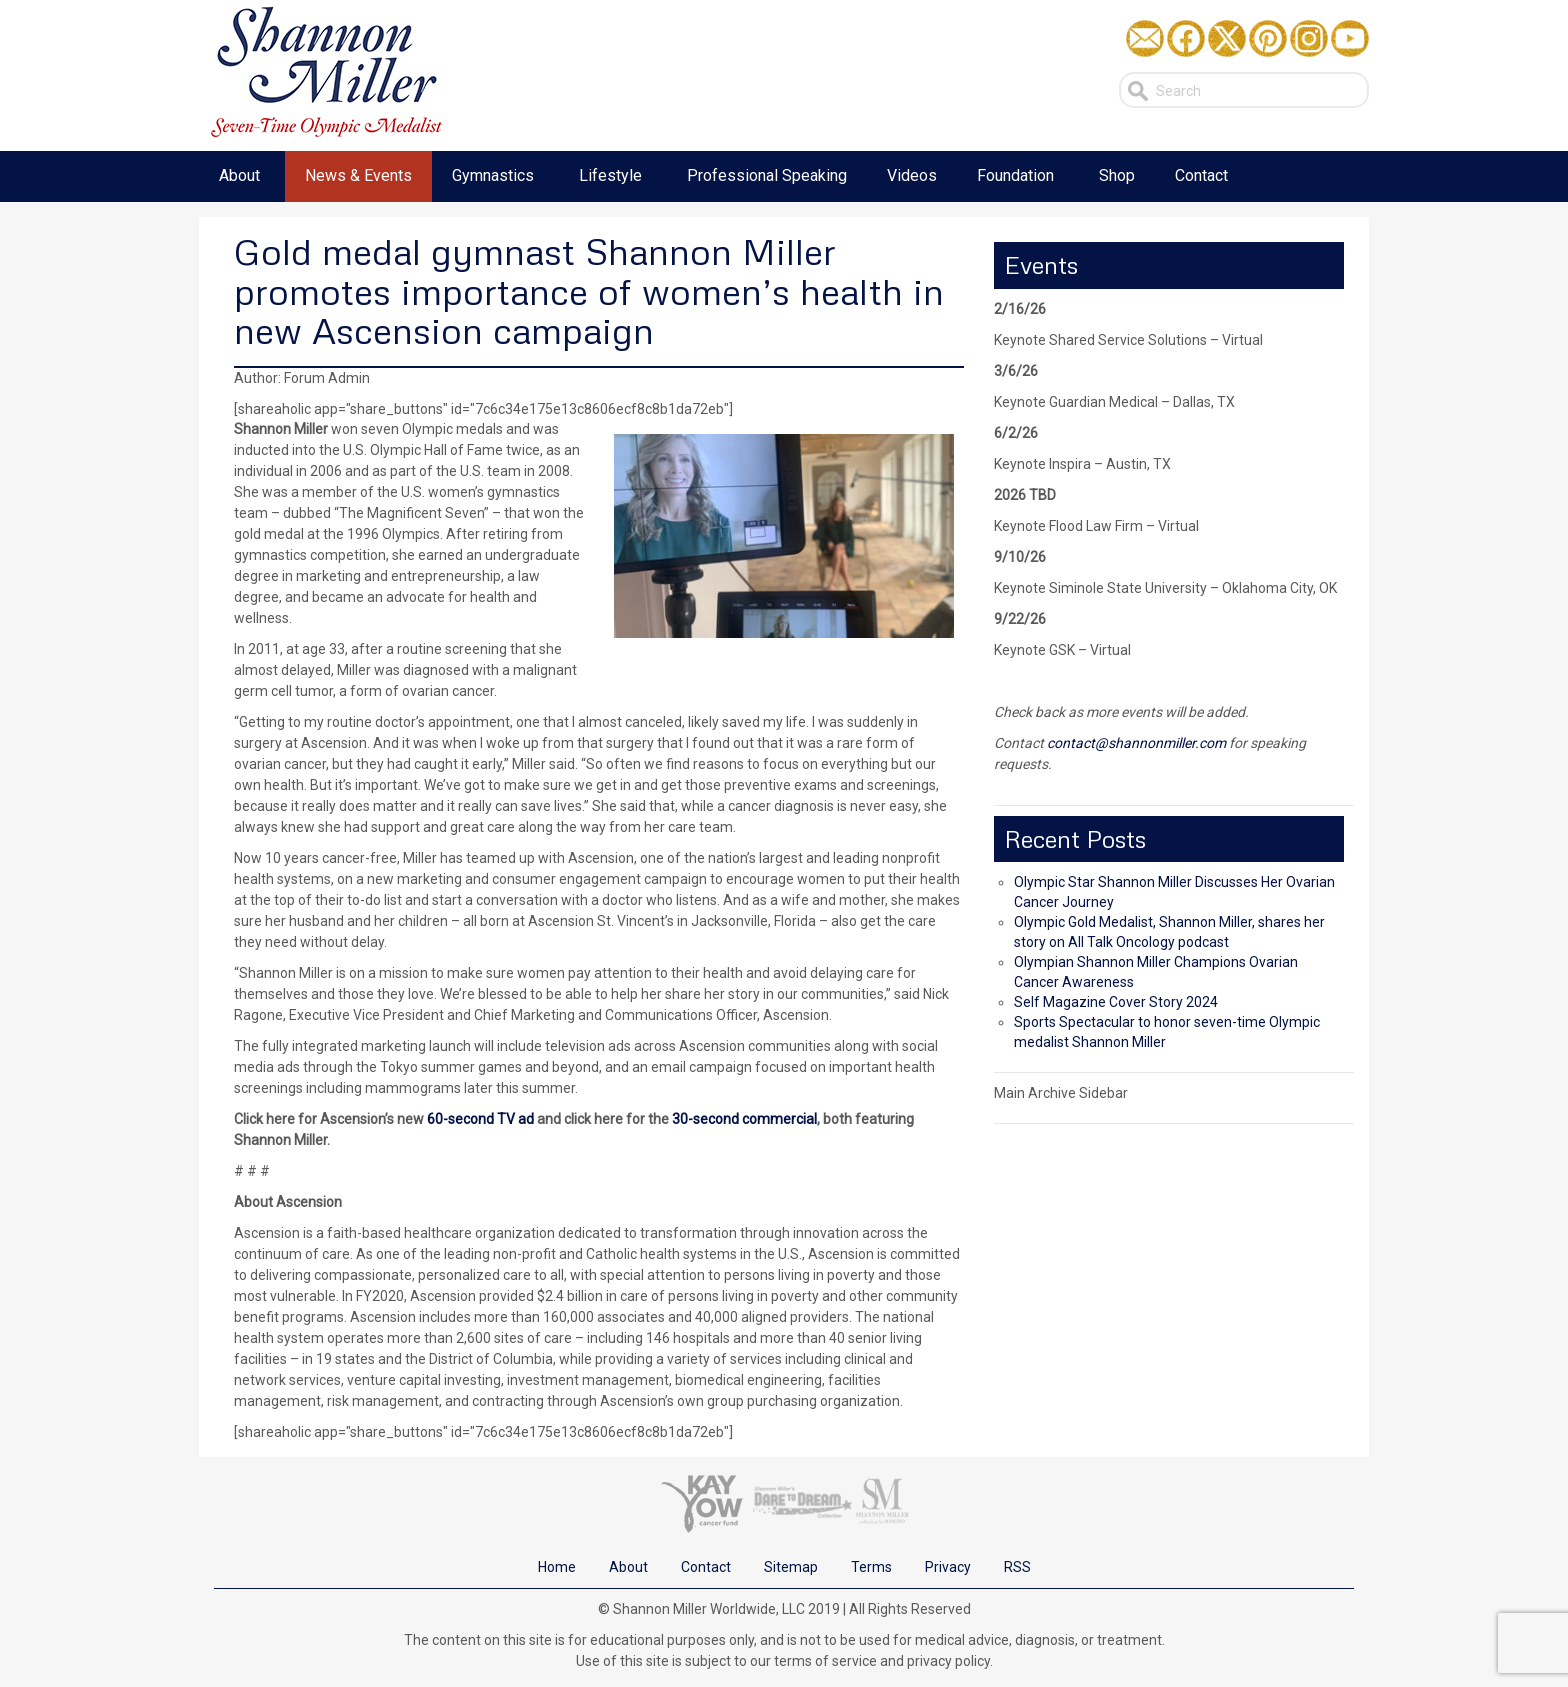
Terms (871, 1567)
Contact (706, 1567)
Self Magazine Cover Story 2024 (1116, 1002)
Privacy (948, 1567)
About (628, 1567)
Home (557, 1567)
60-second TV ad (480, 1119)
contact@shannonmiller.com (1136, 743)
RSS (1017, 1567)
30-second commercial (744, 1119)
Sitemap (791, 1567)
